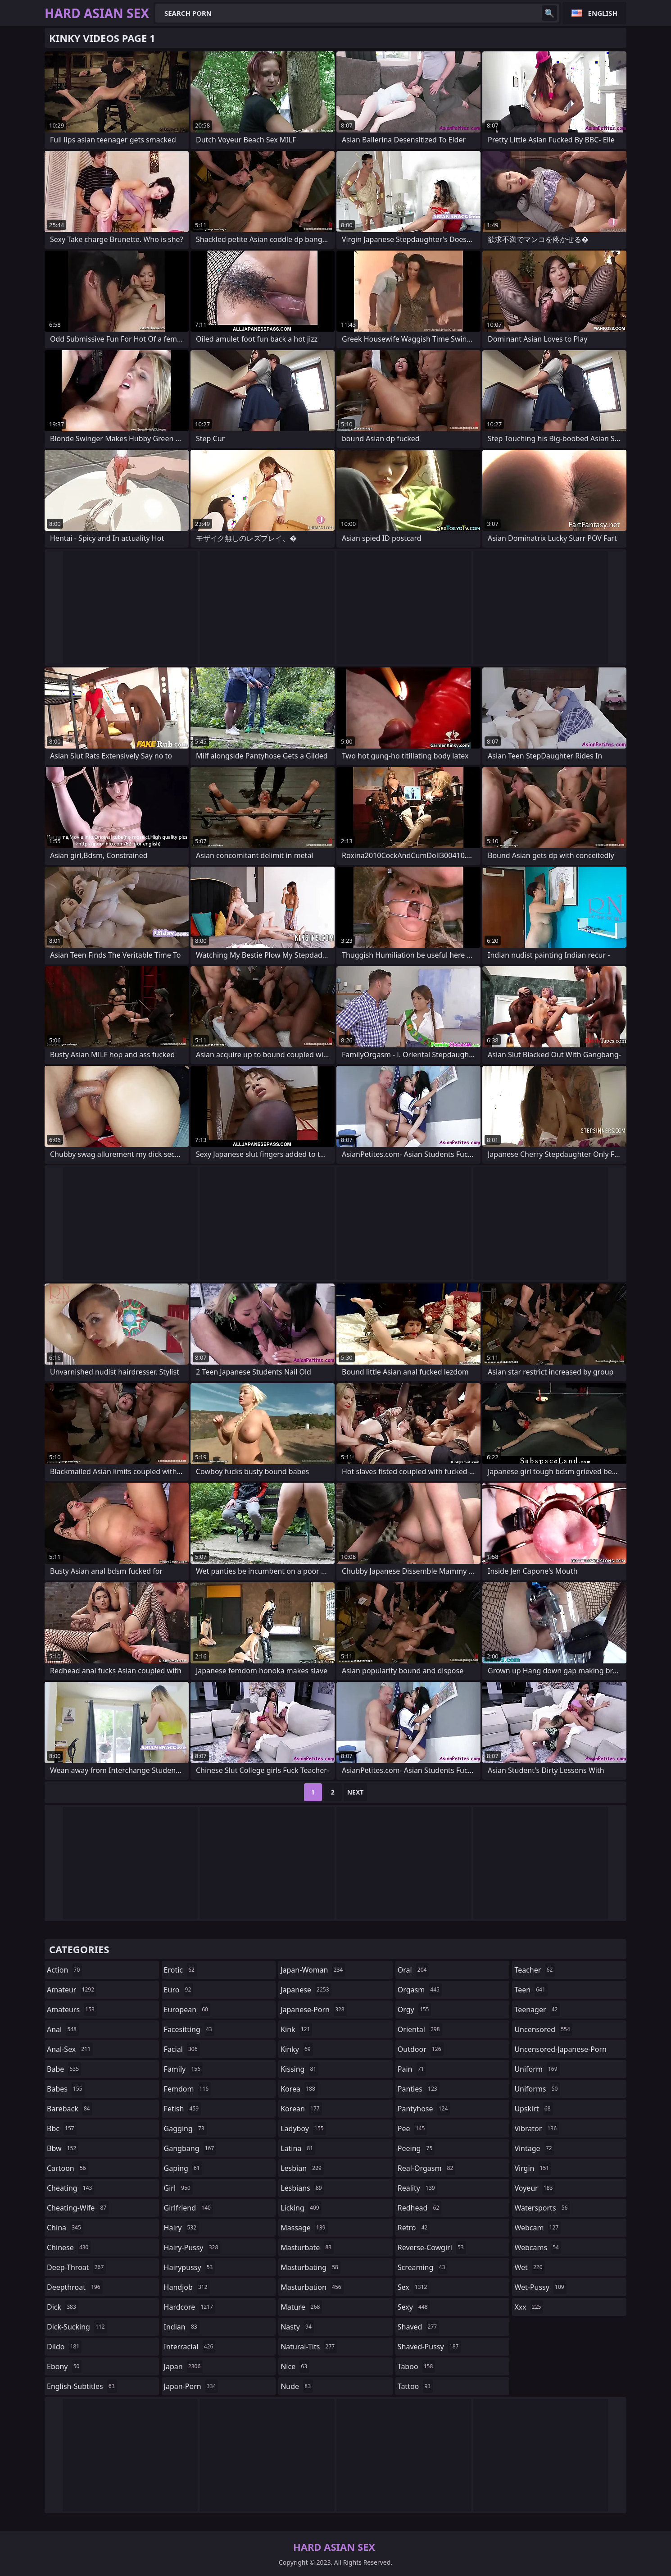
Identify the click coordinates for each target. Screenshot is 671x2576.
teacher (534, 1970)
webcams (537, 2247)
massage (304, 2227)
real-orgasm (427, 2168)
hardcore (189, 2307)
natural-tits (309, 2346)
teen (530, 1989)
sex (414, 2287)
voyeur (534, 2188)
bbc (62, 2128)
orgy (414, 2009)
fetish (182, 2108)
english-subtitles (82, 2386)
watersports (542, 2208)
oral (413, 1970)
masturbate (307, 2247)
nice (295, 2366)
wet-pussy (540, 2287)
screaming (422, 2267)
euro (179, 1989)
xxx (528, 2307)
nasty (297, 2327)
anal (63, 2029)
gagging (185, 2128)
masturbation (312, 2287)
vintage (534, 2148)
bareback (69, 2108)
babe (64, 2069)
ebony (64, 2366)
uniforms (537, 2089)
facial (182, 2049)
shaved (418, 2327)
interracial (190, 2346)
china (65, 2227)
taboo (416, 2366)
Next (355, 1792)
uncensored (543, 2029)
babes (66, 2089)
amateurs (72, 2009)
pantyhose (424, 2108)
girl (178, 2188)
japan (183, 2366)
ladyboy (303, 2128)
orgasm (420, 1989)
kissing (299, 2069)
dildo (64, 2346)
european (187, 2009)
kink (296, 2029)
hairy (181, 2227)
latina (298, 2148)
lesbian (302, 2168)
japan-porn (191, 2386)
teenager (537, 2009)
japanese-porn (314, 2009)
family (183, 2069)
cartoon (67, 2168)
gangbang (190, 2148)
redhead (419, 2208)
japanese (306, 1989)
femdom (187, 2089)
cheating (70, 2188)
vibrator (536, 2128)
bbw (62, 2148)
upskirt (533, 2108)
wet (529, 2267)
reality (417, 2188)
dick (62, 2307)
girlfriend (188, 2208)
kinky (297, 2049)
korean (301, 2108)
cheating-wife (78, 2208)
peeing (416, 2148)
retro (414, 2227)
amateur (71, 1989)
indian (181, 2327)
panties (419, 2089)
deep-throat (76, 2267)
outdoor (421, 2049)
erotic (180, 1970)
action (64, 1970)
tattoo (415, 2386)
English (602, 13)
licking (301, 2208)
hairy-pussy (192, 2247)
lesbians (302, 2188)
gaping (183, 2168)
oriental (420, 2029)
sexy (414, 2307)
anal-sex (70, 2049)
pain (412, 2069)
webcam (537, 2227)
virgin (532, 2168)
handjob (187, 2287)
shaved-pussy (429, 2346)
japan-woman (313, 1970)
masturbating (310, 2267)
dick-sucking (77, 2327)
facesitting (189, 2029)
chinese (69, 2247)
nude (297, 2386)
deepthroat (75, 2287)
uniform (536, 2069)
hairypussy (189, 2267)
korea (299, 2089)
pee (412, 2128)
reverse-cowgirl (432, 2247)
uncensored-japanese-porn (560, 2051)
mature (301, 2307)
